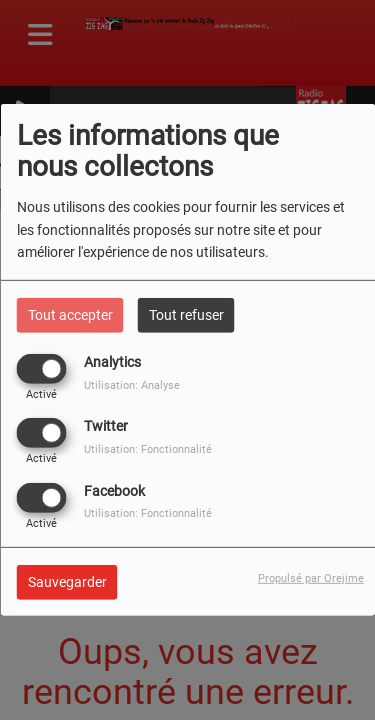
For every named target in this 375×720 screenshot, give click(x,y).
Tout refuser (186, 315)
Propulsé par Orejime (311, 577)
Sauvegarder (67, 581)
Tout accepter (70, 315)
